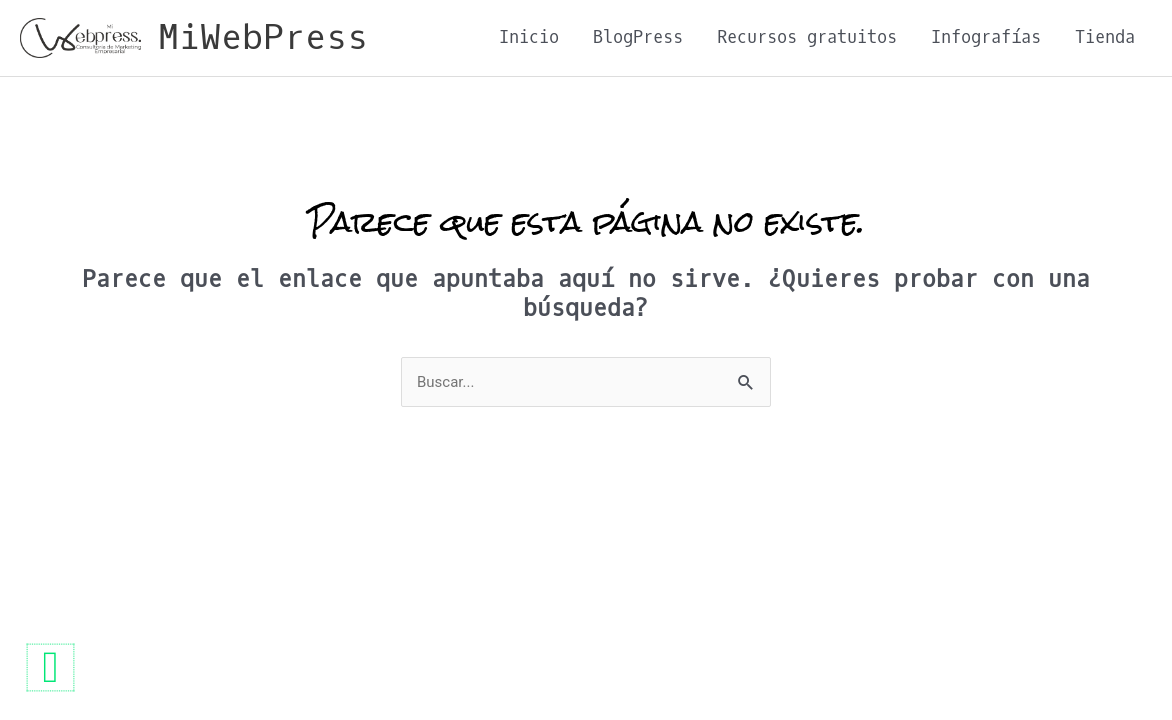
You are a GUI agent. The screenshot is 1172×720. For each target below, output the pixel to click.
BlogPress (638, 37)
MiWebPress (263, 37)
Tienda (1105, 37)
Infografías (986, 37)
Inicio (529, 37)
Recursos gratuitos (807, 37)
